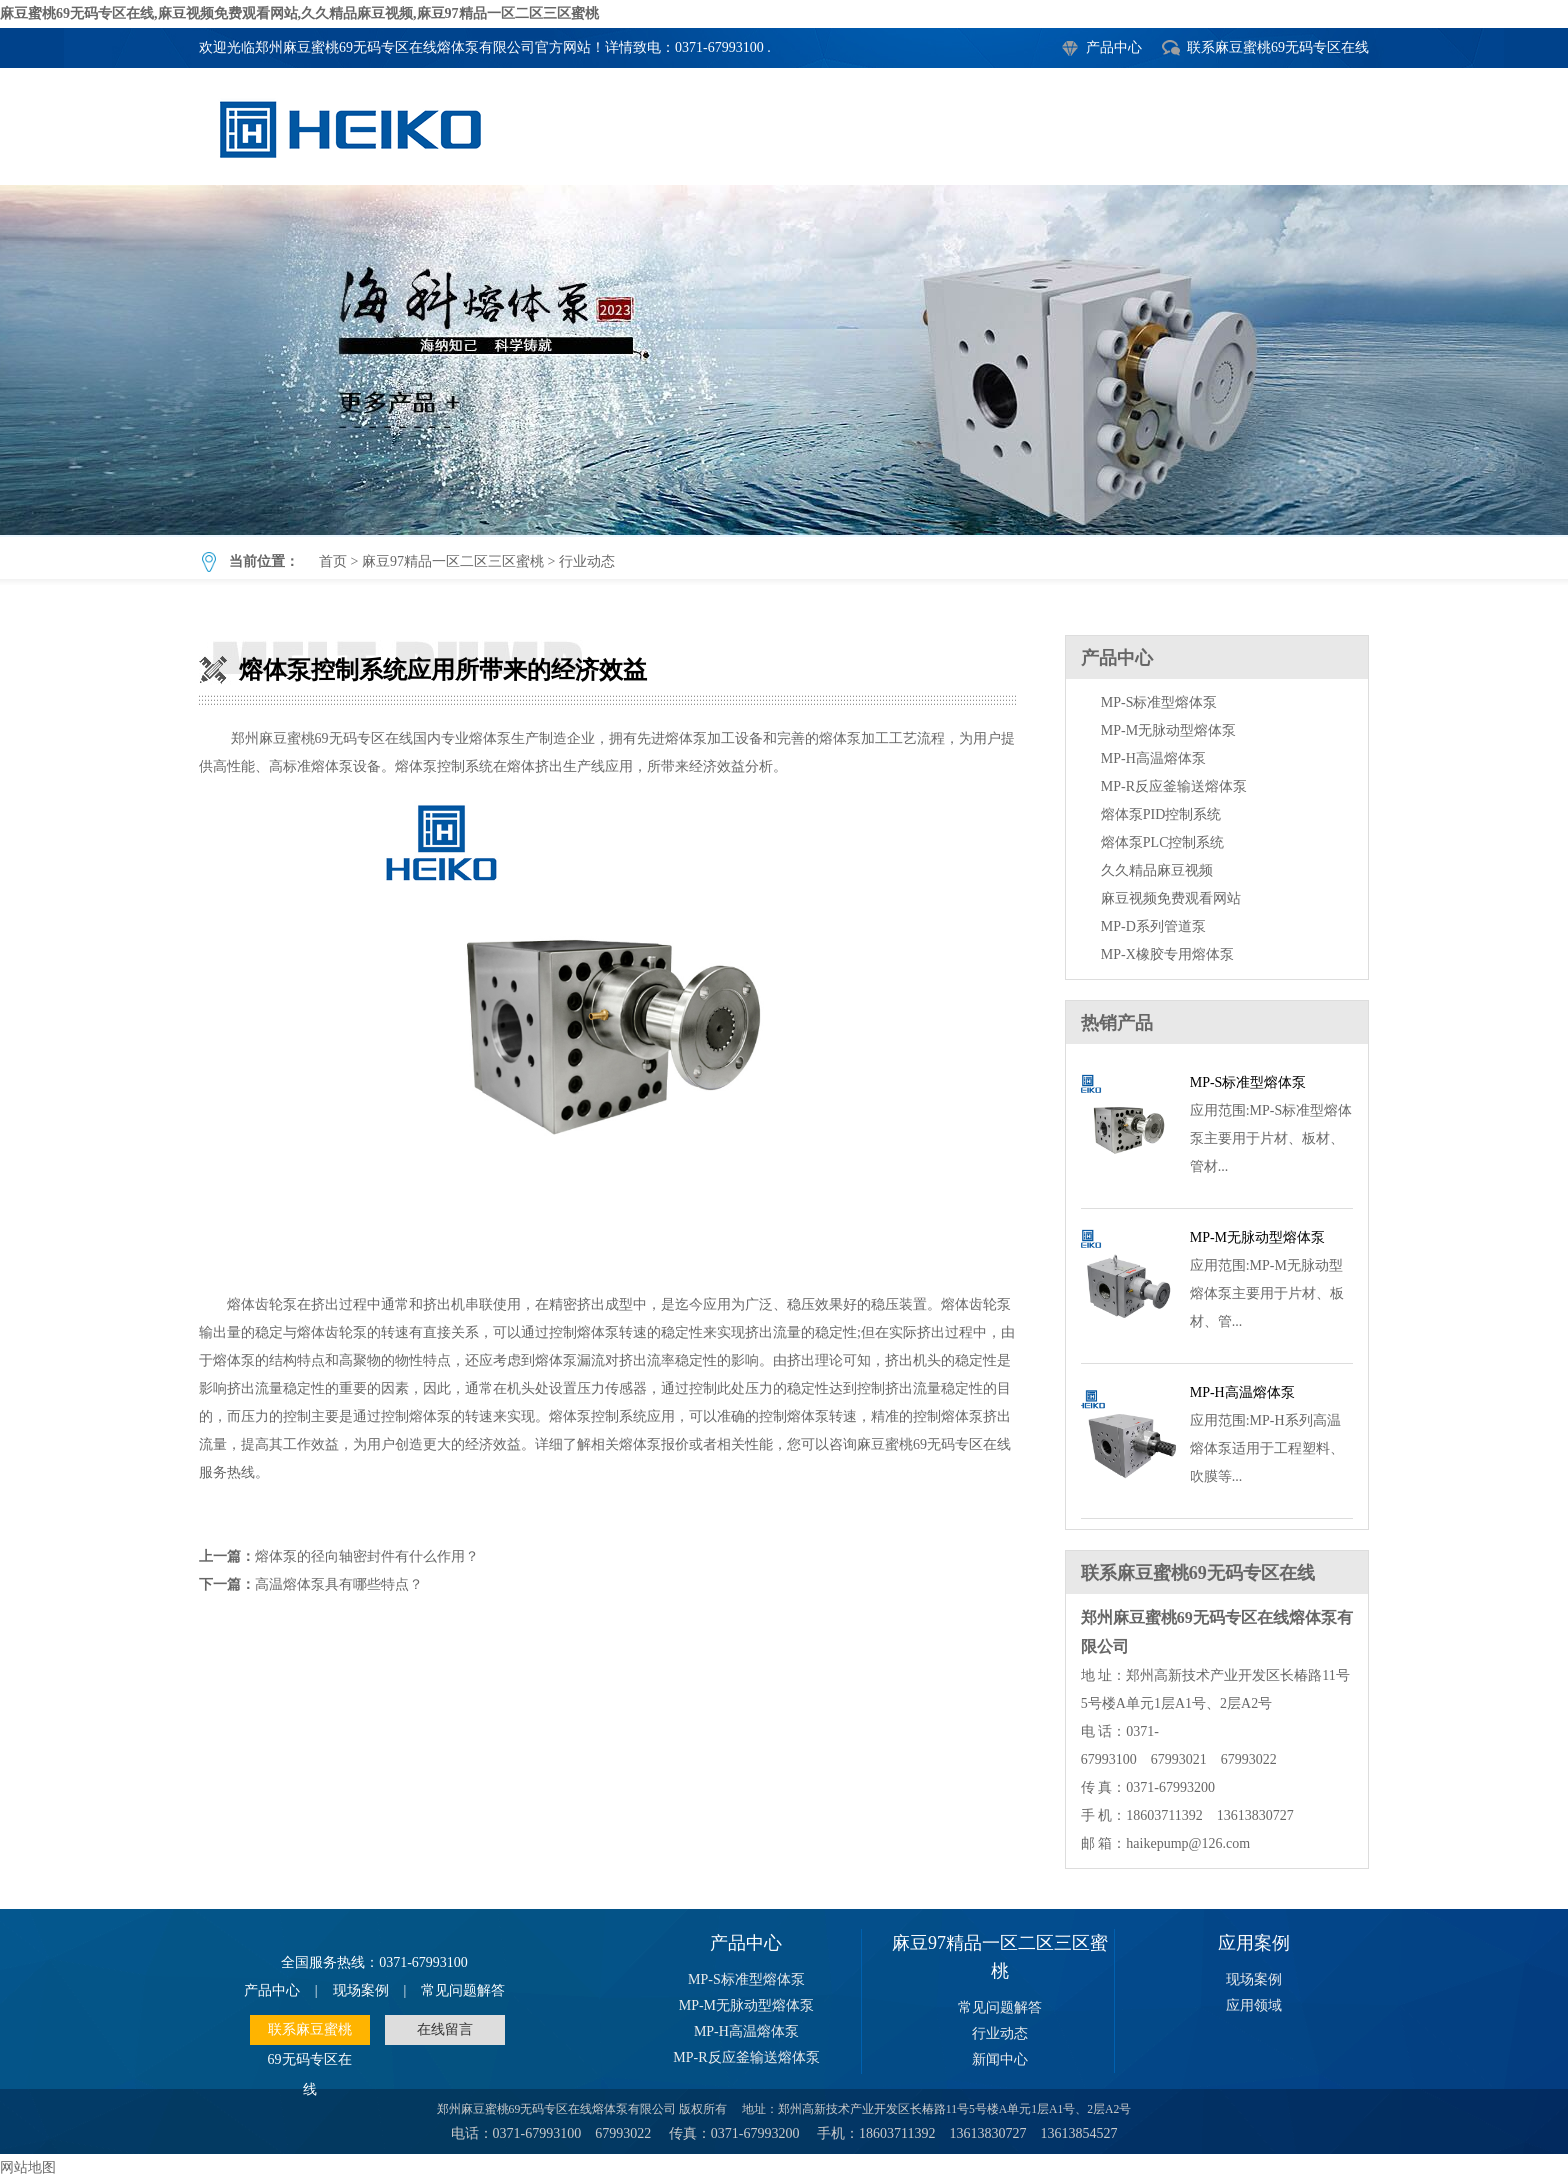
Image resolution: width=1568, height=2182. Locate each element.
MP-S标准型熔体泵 (1159, 702)
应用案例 (1254, 1943)
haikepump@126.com (1188, 1843)
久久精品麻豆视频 (1157, 870)
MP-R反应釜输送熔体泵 (1174, 786)
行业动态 (587, 561)
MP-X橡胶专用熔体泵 (1167, 954)
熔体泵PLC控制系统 (1163, 842)
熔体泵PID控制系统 (1161, 814)
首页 (333, 561)
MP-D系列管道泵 (1153, 926)
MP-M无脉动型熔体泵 (1168, 730)
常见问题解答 (463, 1990)
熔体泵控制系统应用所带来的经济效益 (784, 360)
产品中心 (1114, 47)
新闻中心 (1000, 2059)
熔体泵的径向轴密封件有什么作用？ (367, 1556)
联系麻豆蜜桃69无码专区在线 (1278, 47)
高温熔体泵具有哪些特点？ (339, 1584)
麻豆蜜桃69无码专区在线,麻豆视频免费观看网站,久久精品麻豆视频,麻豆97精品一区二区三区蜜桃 (299, 13)
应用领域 (1254, 2005)
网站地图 (28, 2167)
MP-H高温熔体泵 (1153, 758)
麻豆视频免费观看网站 (1171, 898)
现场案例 (361, 1990)
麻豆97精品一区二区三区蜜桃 (453, 561)
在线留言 (445, 2029)
